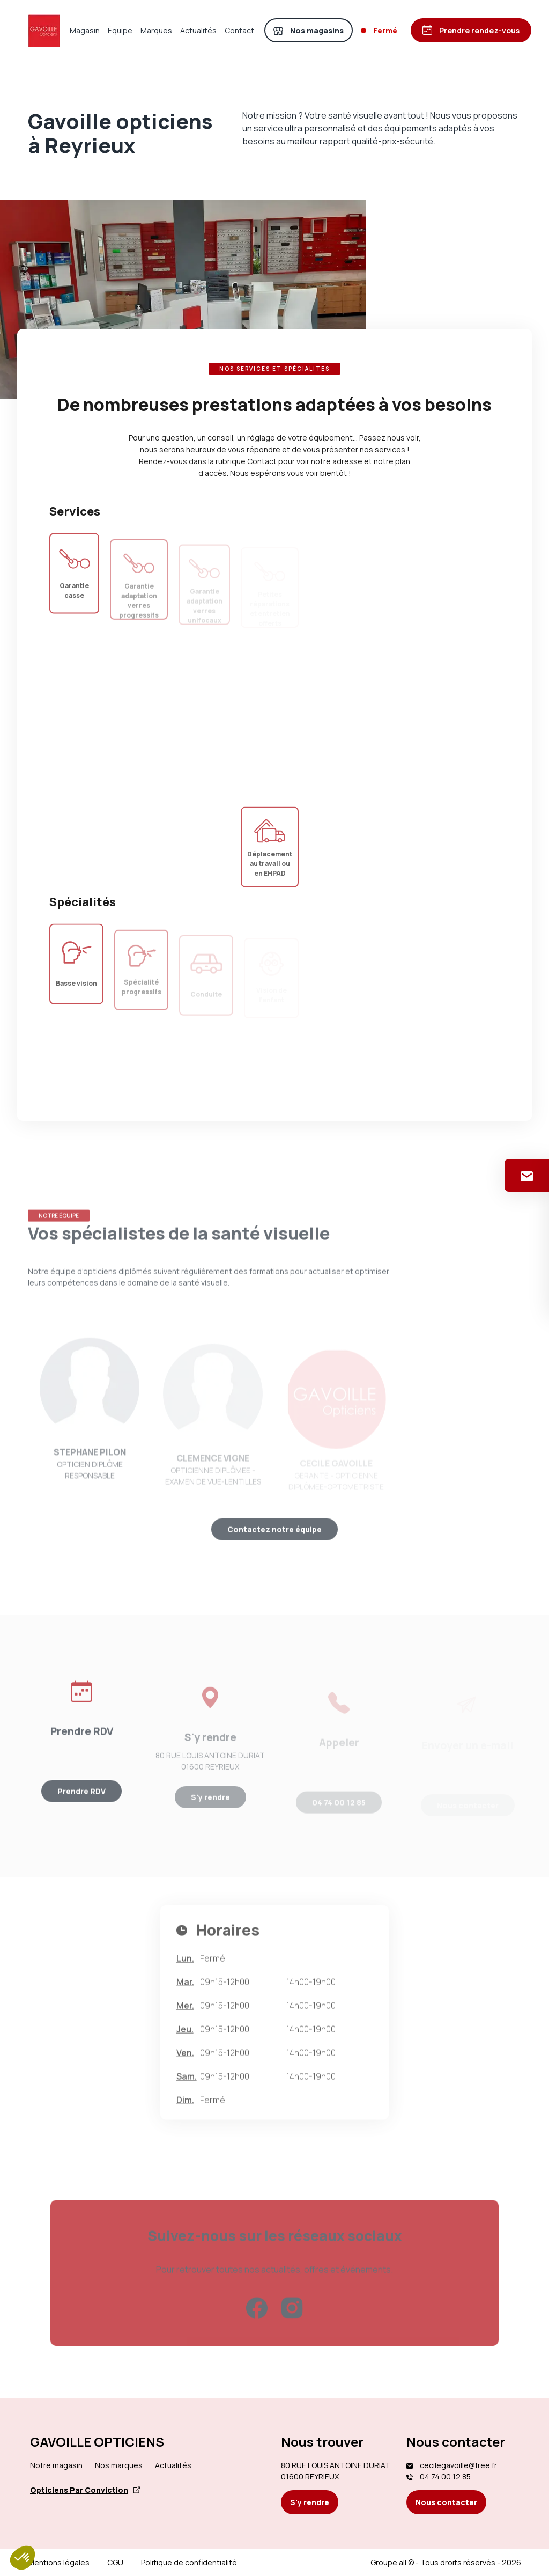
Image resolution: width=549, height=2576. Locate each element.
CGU (115, 2562)
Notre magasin (56, 2465)
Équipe (120, 30)
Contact (239, 30)
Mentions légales (59, 2562)
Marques (156, 30)
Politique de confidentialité (189, 2562)
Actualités (198, 30)
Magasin (85, 30)
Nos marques (119, 2465)
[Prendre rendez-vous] (471, 30)
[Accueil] (44, 30)
